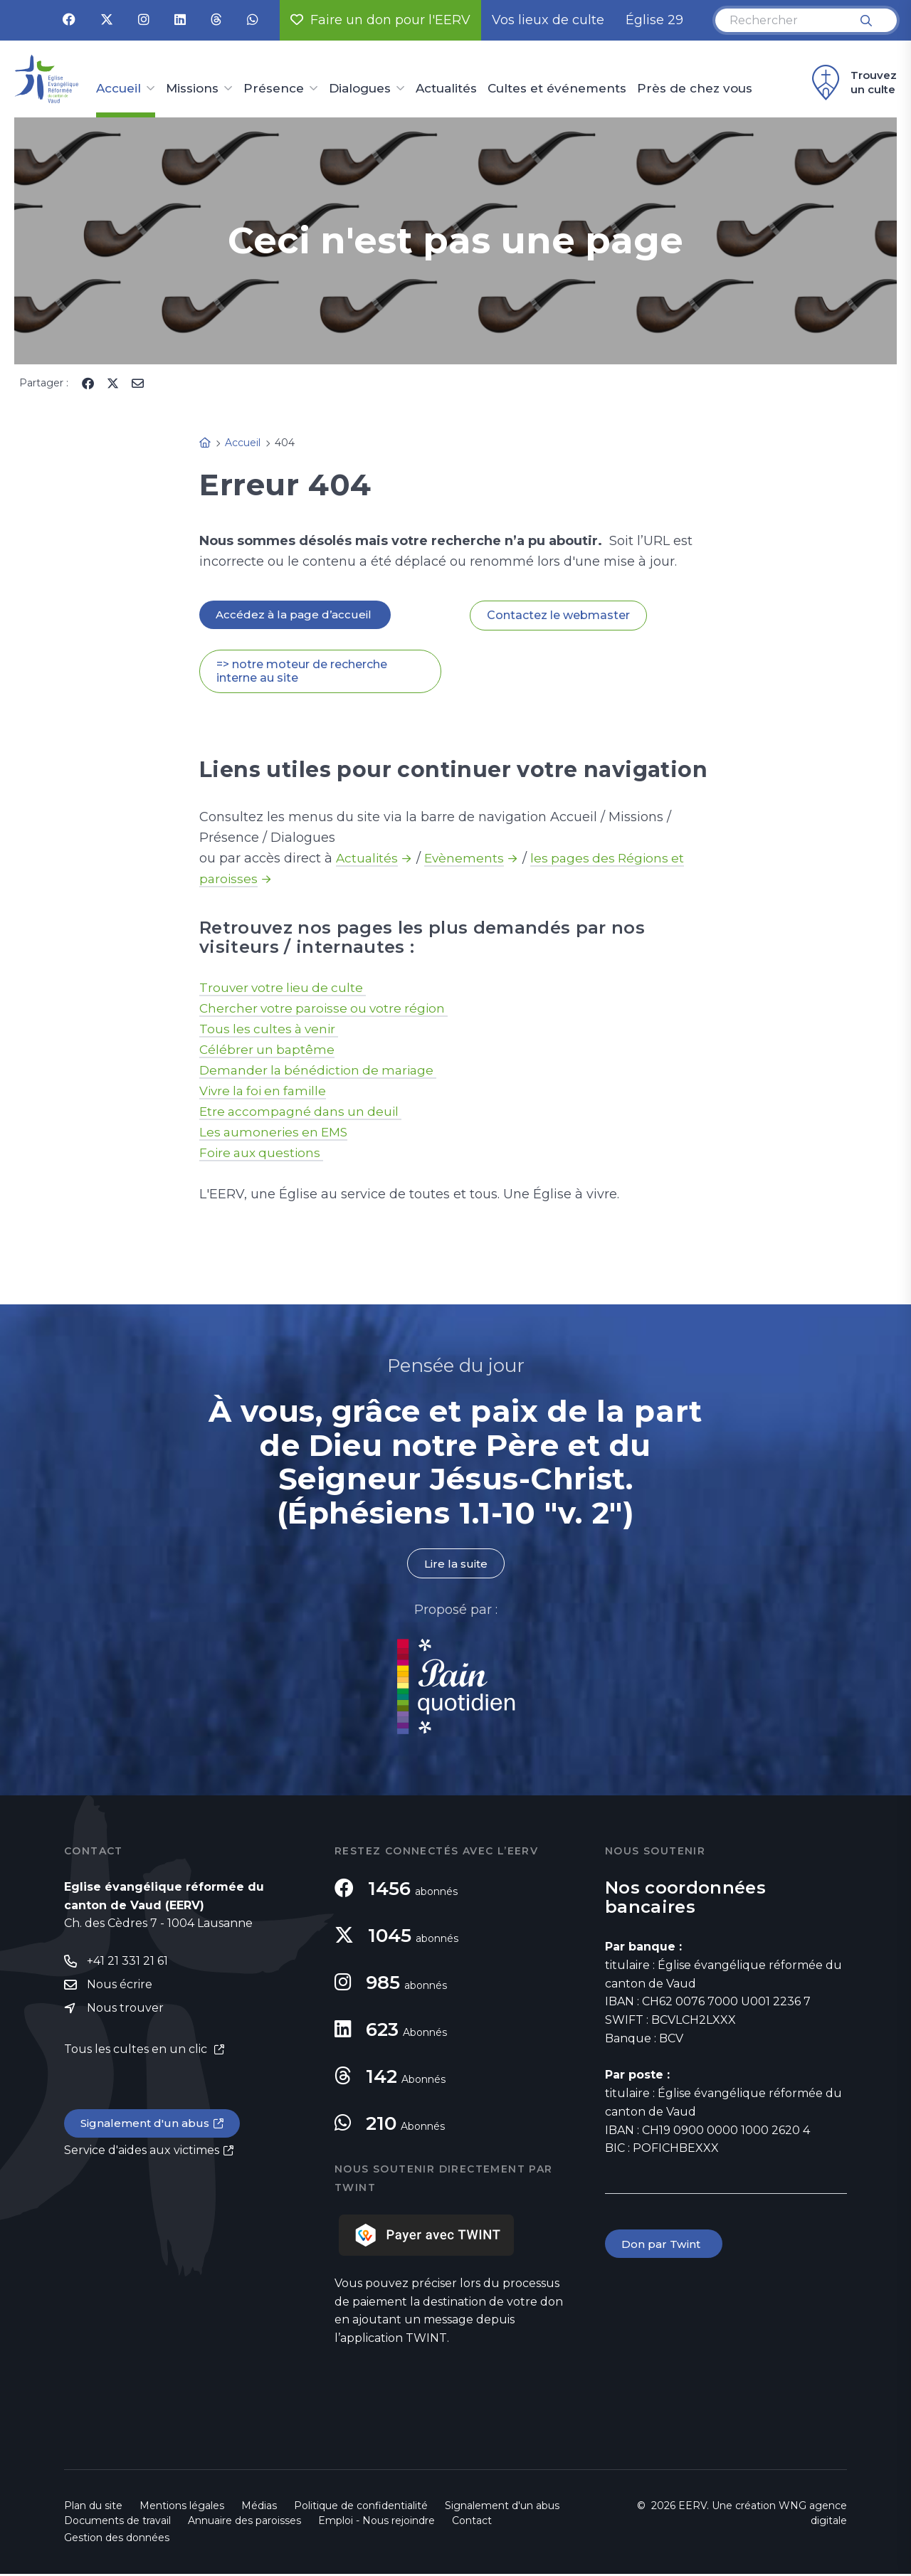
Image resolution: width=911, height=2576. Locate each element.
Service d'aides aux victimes (141, 2154)
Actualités (446, 89)
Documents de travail (117, 2522)
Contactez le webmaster (558, 616)
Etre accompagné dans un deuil (304, 1113)
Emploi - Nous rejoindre (376, 2522)
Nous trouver (125, 2011)
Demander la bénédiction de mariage (322, 1072)
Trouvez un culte (852, 82)
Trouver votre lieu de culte (285, 989)
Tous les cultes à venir (271, 1030)
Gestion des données (116, 2539)
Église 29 (654, 20)
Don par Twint (664, 2246)
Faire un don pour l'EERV (380, 20)
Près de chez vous (694, 89)
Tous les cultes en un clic (137, 2052)
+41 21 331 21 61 (127, 1963)
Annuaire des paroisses (244, 2522)
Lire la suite (455, 1565)
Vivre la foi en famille (266, 1092)
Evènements (466, 859)
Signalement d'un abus (146, 2127)
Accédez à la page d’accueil (296, 615)
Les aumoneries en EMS (276, 1133)
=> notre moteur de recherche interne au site (301, 672)
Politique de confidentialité (361, 2507)
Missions (192, 89)
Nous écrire (119, 1987)
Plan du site (93, 2507)
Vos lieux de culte (548, 20)
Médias (259, 2507)
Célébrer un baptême (268, 1051)
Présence (273, 89)
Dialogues (360, 89)
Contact (472, 2522)
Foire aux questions (263, 1154)
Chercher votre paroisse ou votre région (327, 1010)
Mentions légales (181, 2507)
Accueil (118, 89)
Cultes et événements (557, 89)
